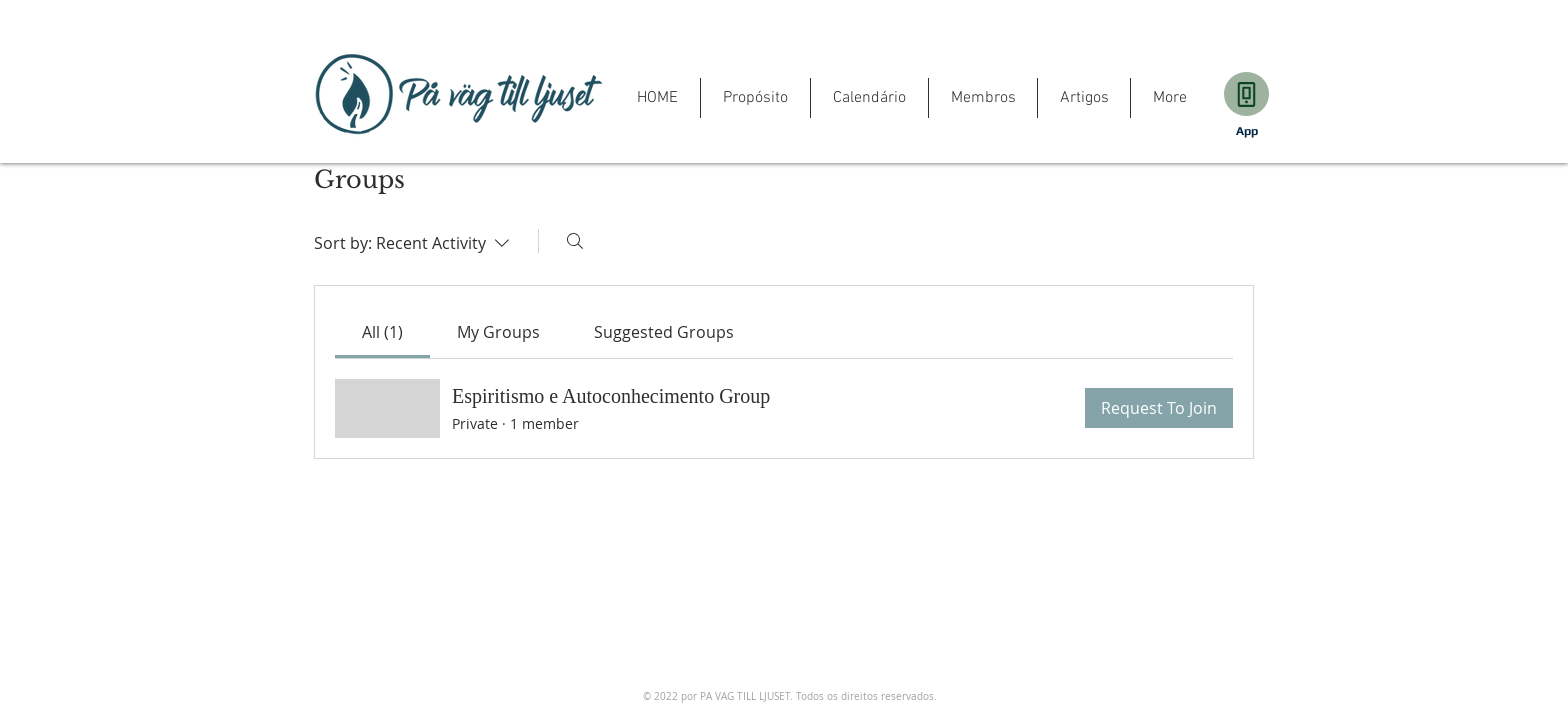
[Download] (1246, 94)
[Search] (575, 241)
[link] (382, 332)
